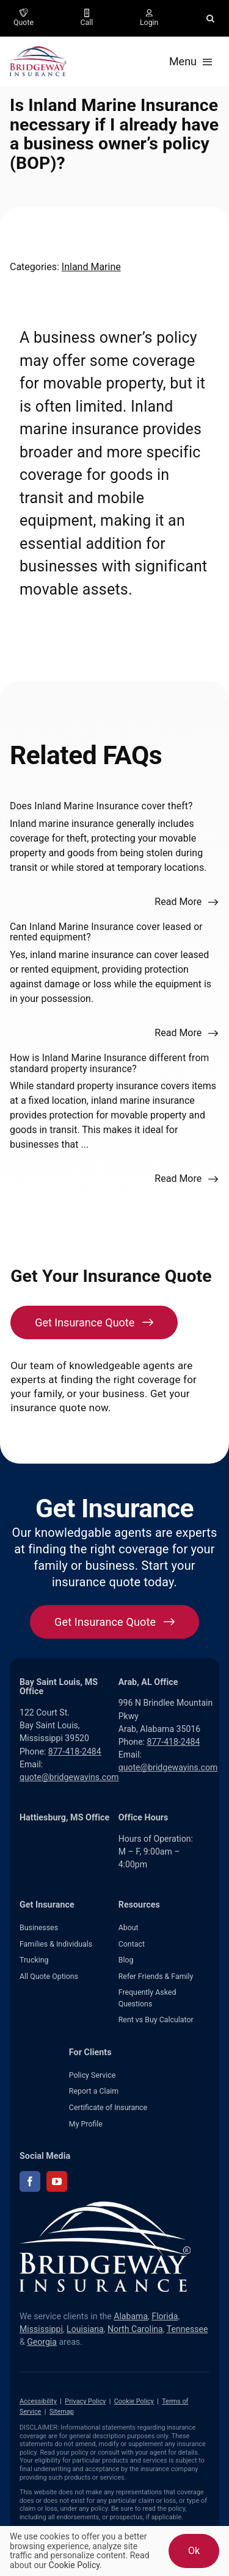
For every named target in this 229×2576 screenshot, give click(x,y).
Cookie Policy (134, 2401)
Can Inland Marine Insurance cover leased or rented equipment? (106, 932)
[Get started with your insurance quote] (114, 1622)
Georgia (42, 2342)
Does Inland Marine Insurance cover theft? (101, 806)
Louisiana (85, 2329)
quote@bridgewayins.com (69, 1777)
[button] (210, 18)
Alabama (131, 2316)
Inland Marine (91, 267)
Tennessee (187, 2329)
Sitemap (61, 2412)
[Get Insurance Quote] (94, 1322)
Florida (164, 2316)
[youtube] (56, 2181)
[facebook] (30, 2181)
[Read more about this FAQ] (186, 902)
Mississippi (41, 2329)
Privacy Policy (85, 2401)
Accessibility (38, 2401)
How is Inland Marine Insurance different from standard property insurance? (109, 1063)
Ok (194, 2550)
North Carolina (135, 2329)
